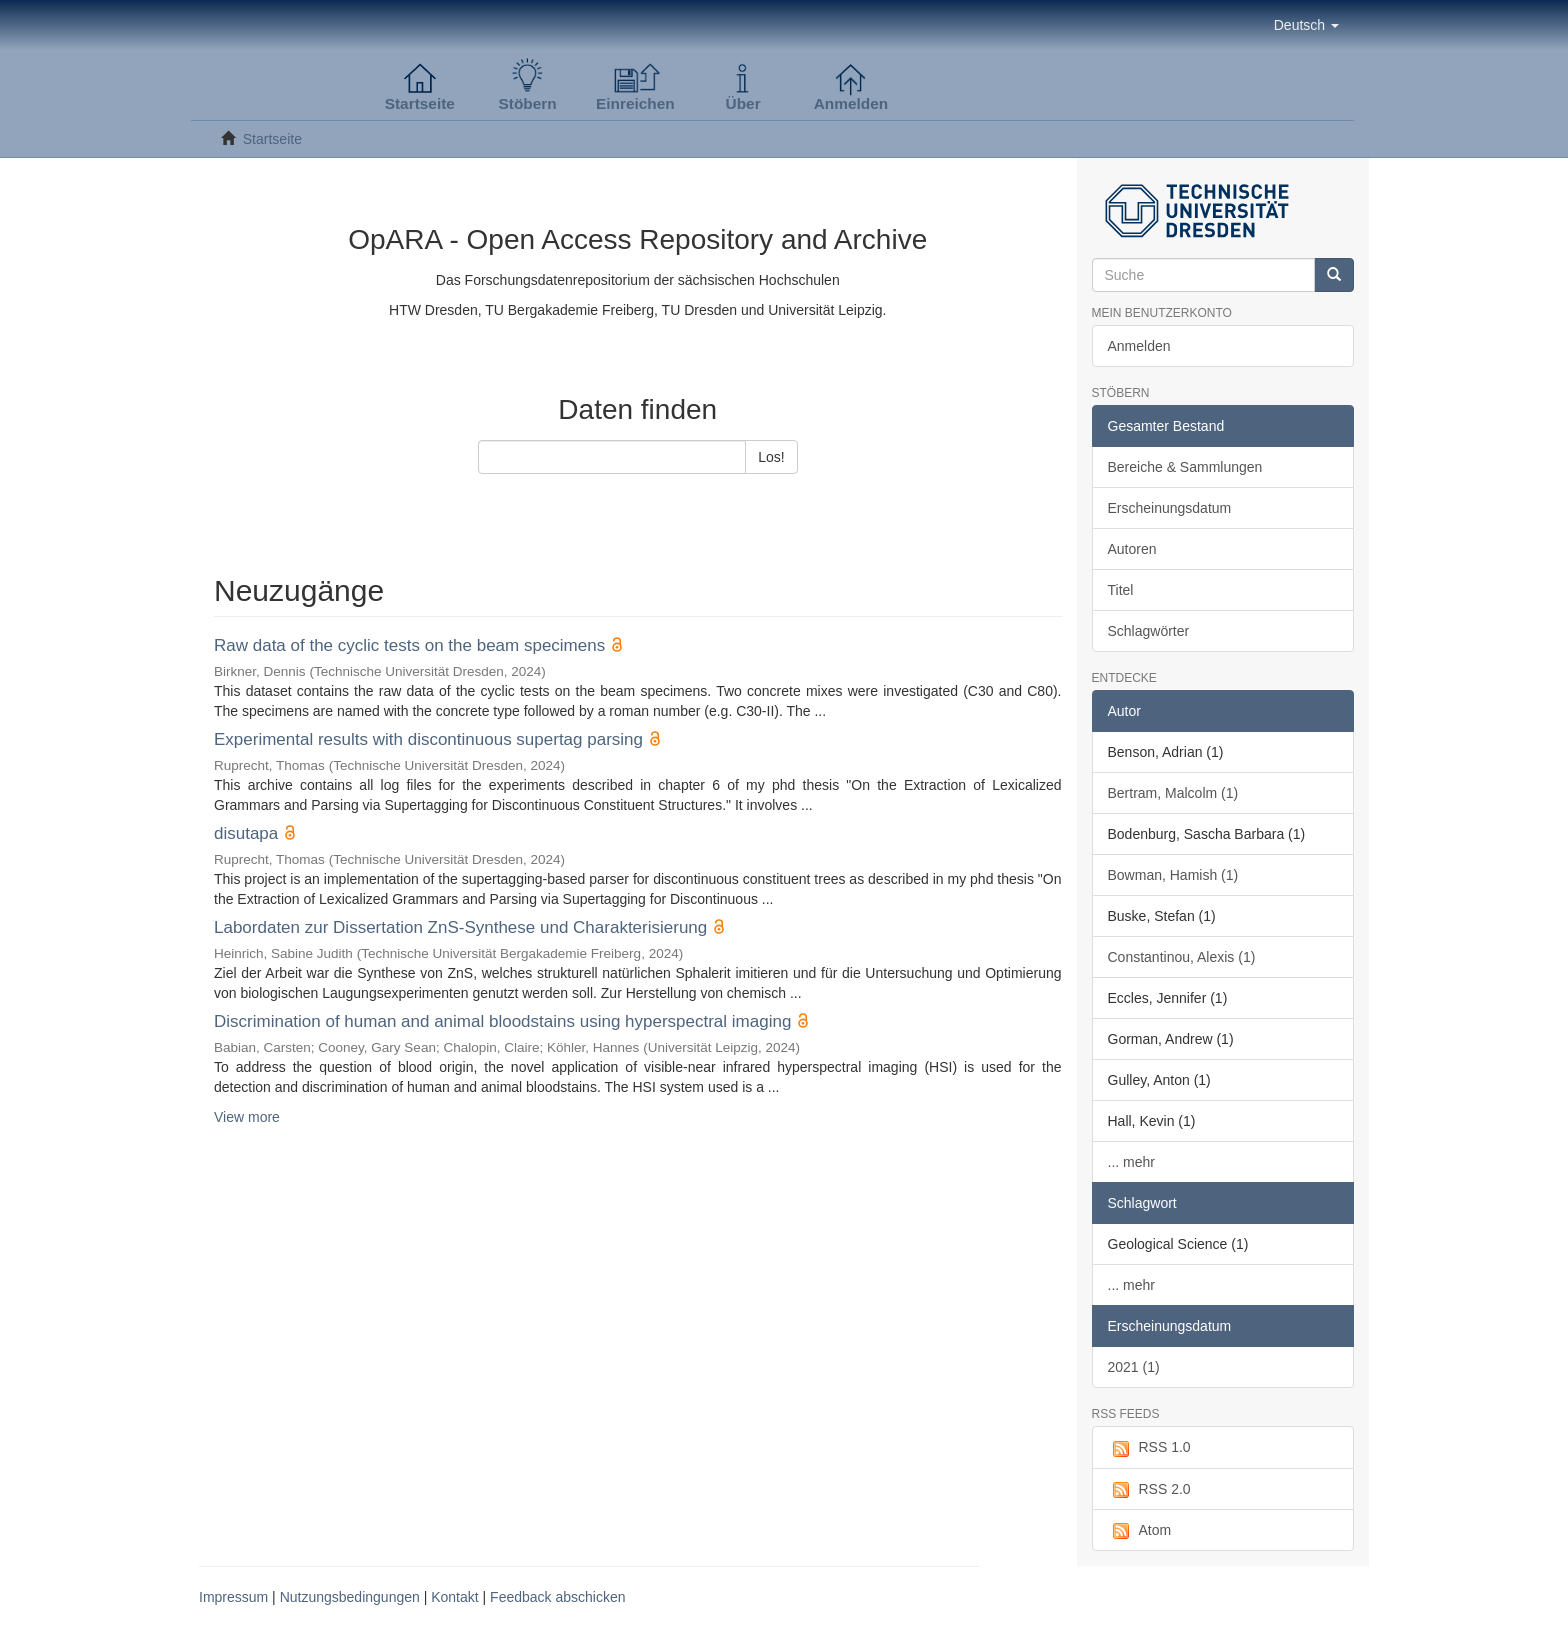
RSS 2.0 (1149, 1490)
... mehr (1131, 1162)
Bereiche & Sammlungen (1185, 467)
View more (247, 1117)
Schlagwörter (1149, 631)
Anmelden (1139, 346)
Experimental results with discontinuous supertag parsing (428, 739)
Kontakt (454, 1597)
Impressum (233, 1597)
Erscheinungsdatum (1170, 508)
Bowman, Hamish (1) (1173, 875)
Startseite (272, 139)
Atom (1140, 1531)
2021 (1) (1134, 1367)
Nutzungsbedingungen (350, 1597)
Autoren (1132, 549)
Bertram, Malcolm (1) (1173, 793)
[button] (1306, 25)
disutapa (246, 833)
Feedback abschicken (557, 1597)
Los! (771, 457)
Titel (1121, 590)
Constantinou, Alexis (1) (1182, 957)
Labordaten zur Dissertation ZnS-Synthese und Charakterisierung (460, 927)
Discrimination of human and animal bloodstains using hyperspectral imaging (502, 1021)
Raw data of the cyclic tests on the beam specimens (409, 645)
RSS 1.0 (1149, 1448)
